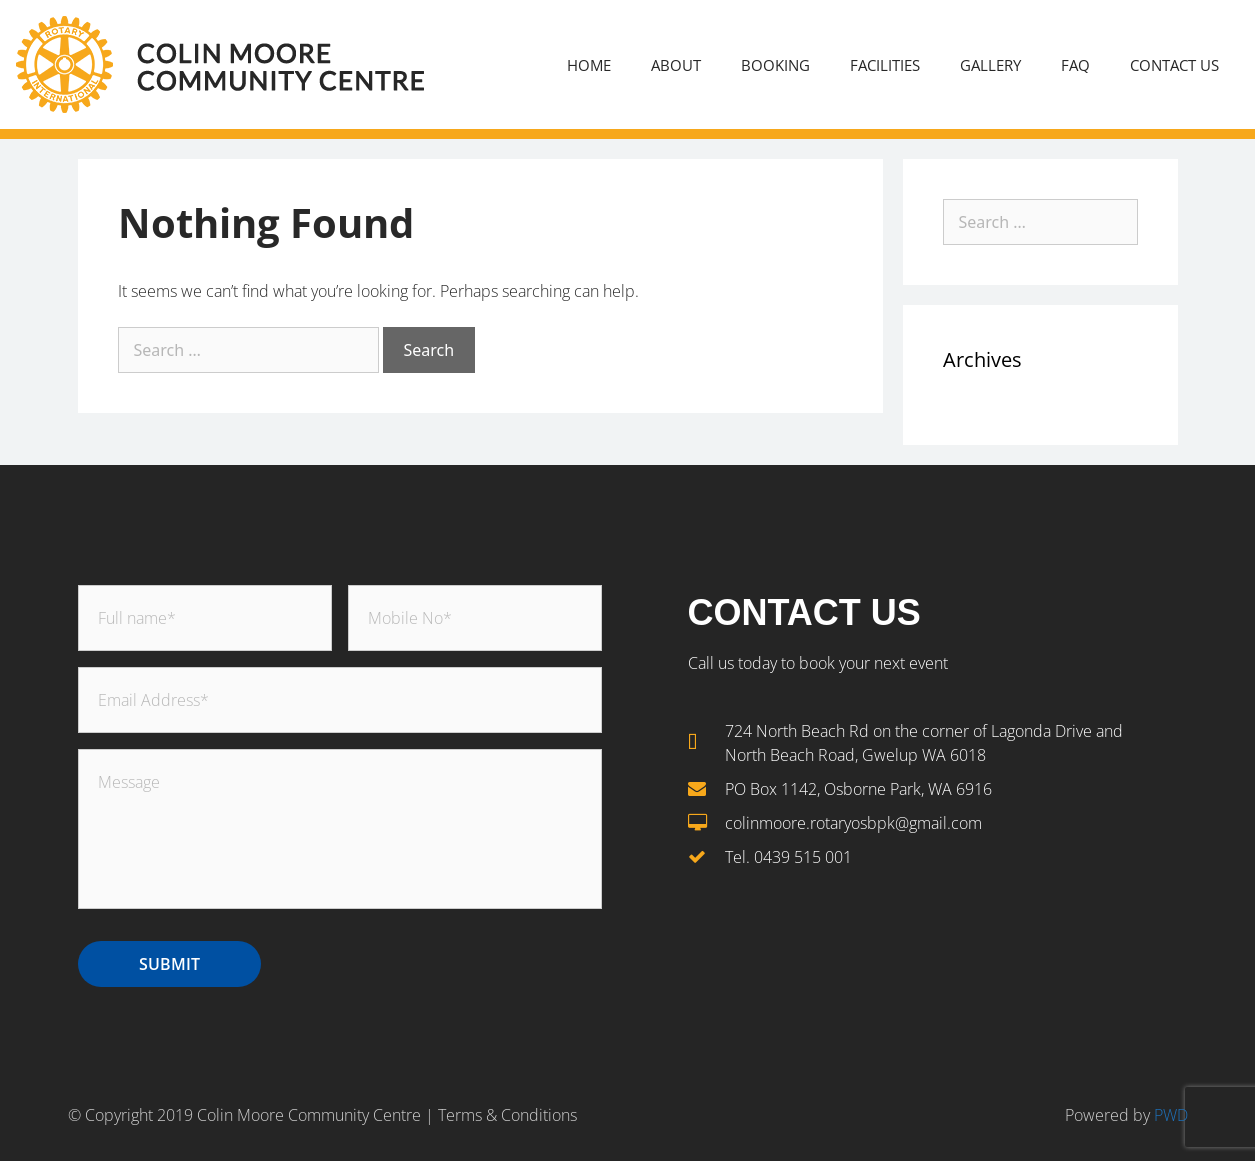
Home (589, 65)
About (676, 65)
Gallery (990, 65)
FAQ (1075, 65)
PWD (1169, 1115)
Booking (775, 65)
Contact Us (1174, 65)
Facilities (885, 65)
